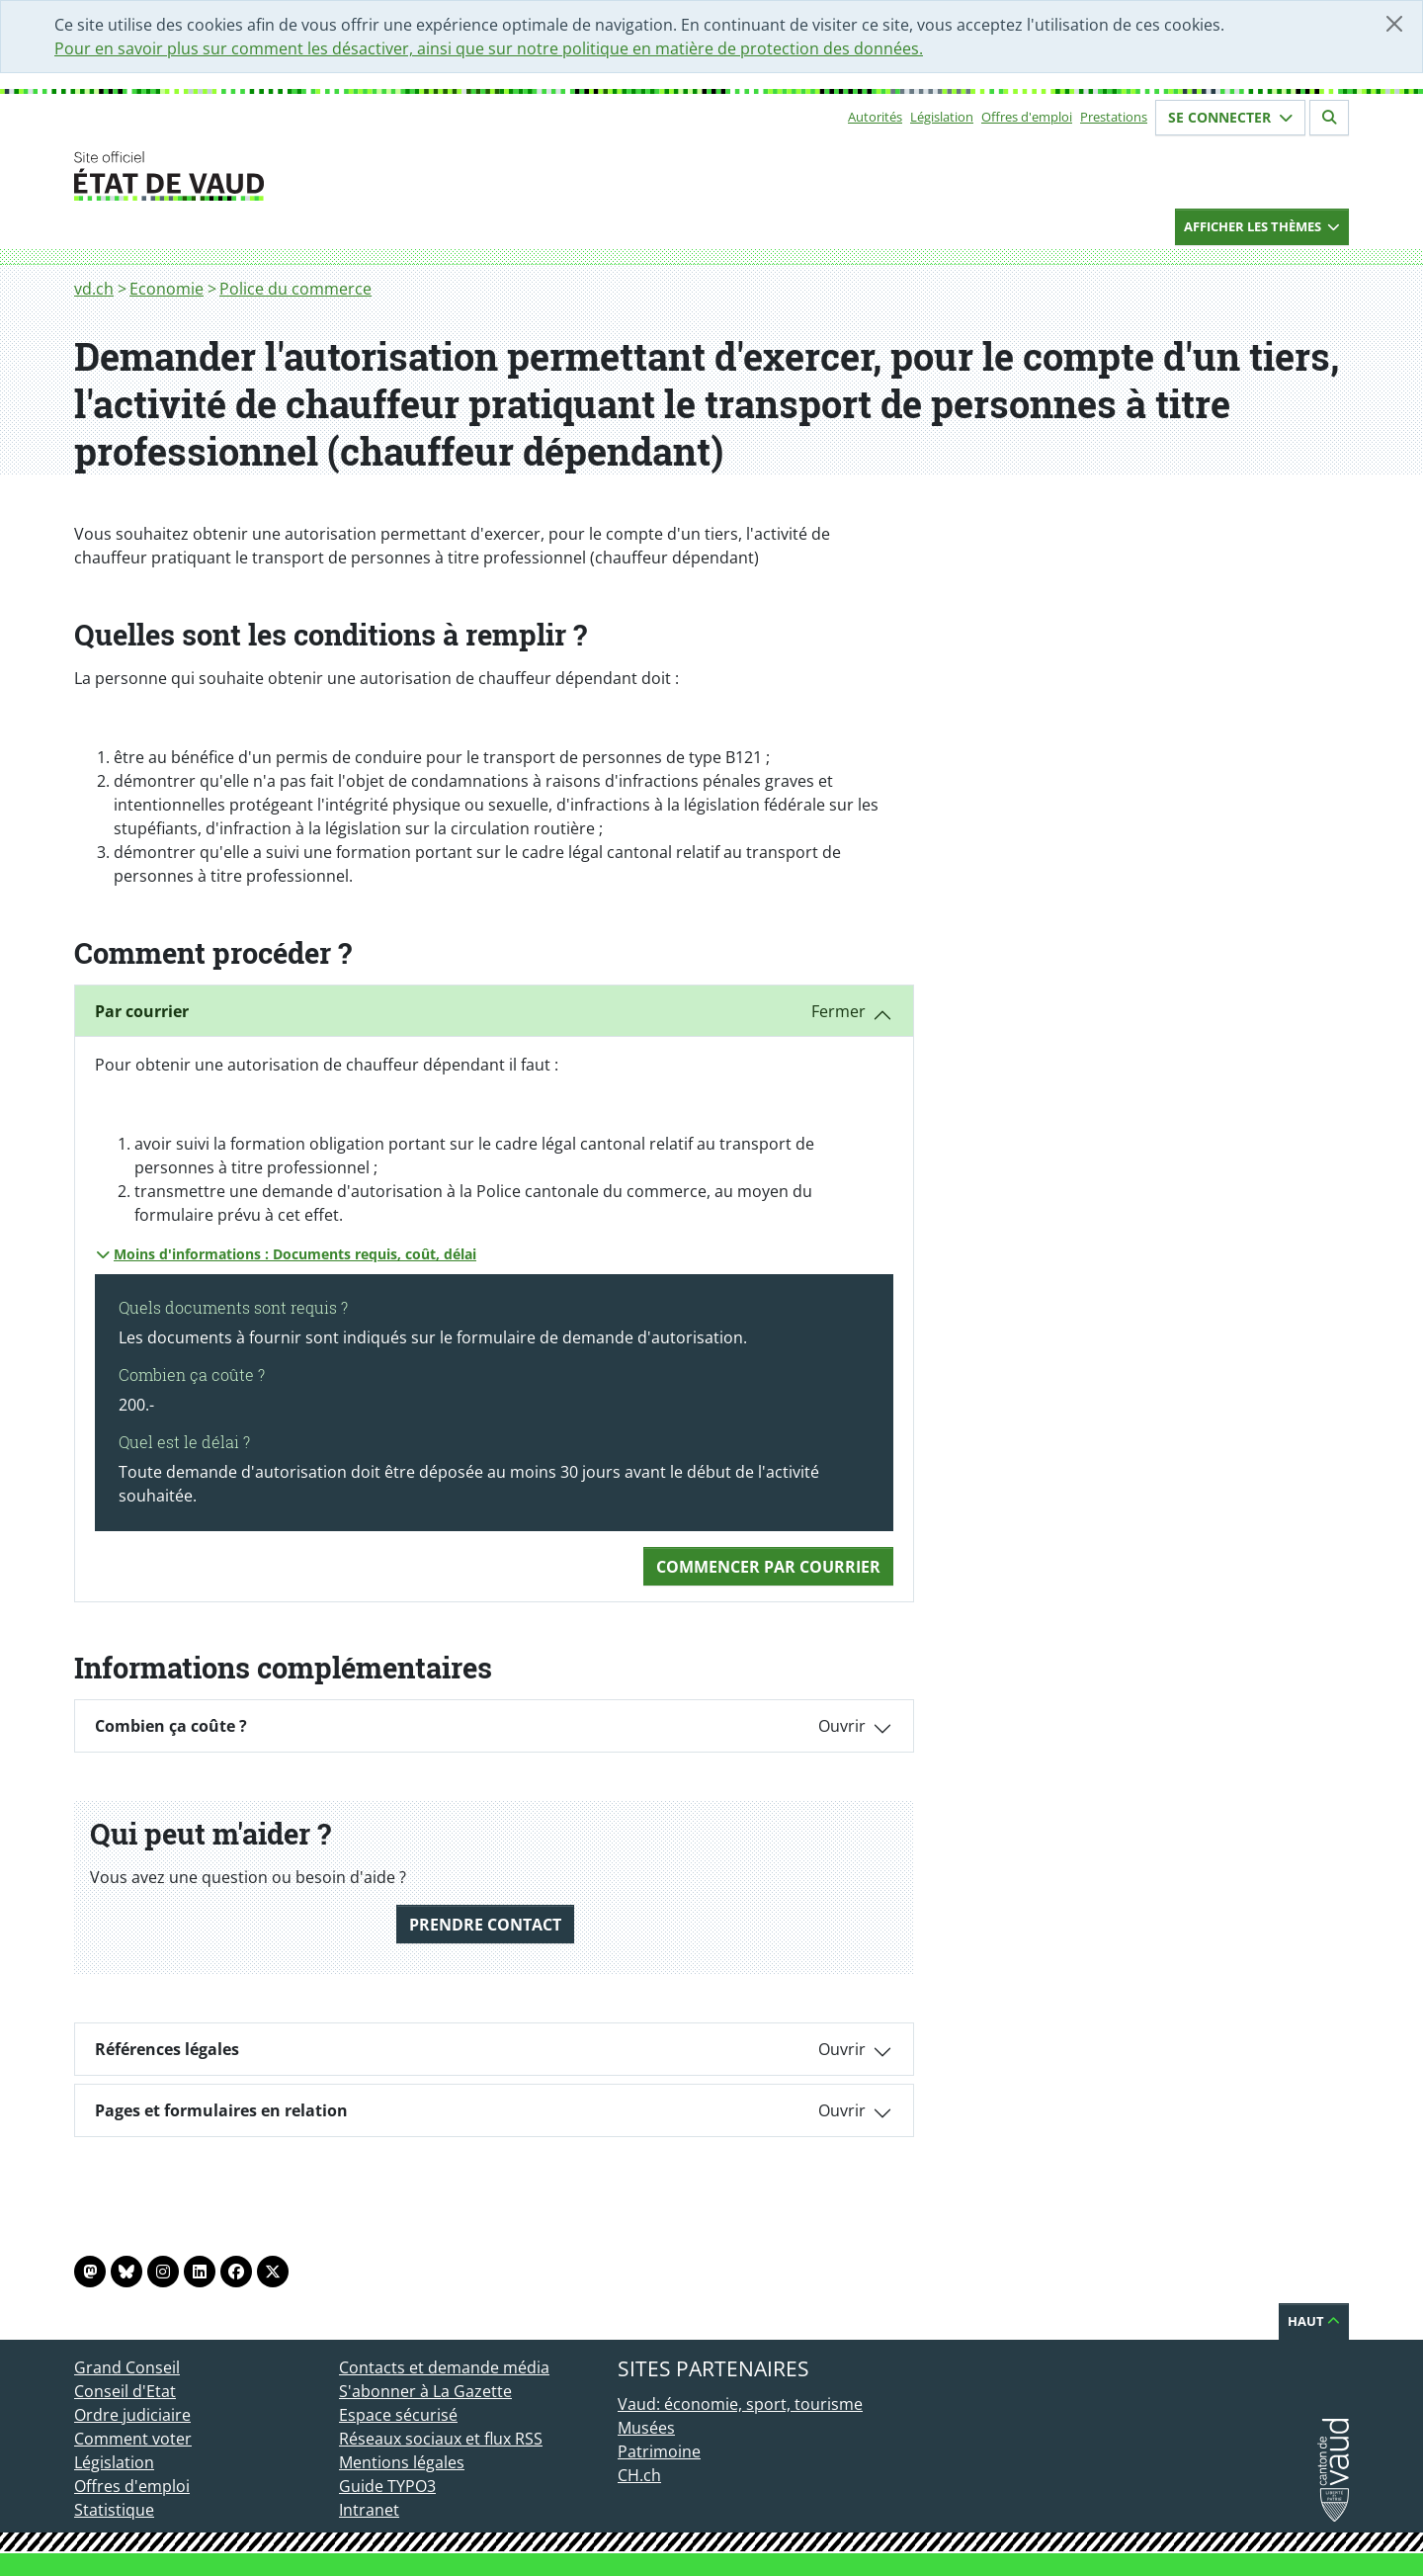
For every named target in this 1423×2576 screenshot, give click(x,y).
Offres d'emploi (1026, 117)
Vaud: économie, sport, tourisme (740, 2404)
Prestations (1113, 117)
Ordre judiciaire (132, 2415)
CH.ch (639, 2475)
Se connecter (1230, 117)
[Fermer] (1394, 23)
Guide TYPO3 (387, 2486)
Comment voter (133, 2438)
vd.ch (94, 289)
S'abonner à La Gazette (425, 2391)
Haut (1314, 2321)
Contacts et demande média (444, 2367)
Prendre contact (485, 1924)
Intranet (369, 2510)
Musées (646, 2428)
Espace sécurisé (398, 2415)
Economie (166, 289)
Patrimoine (659, 2451)
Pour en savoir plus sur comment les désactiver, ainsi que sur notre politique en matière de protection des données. (488, 48)
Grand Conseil (127, 2367)
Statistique (114, 2510)
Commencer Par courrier (768, 1567)
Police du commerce (295, 289)
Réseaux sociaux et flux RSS (441, 2438)
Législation (941, 117)
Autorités (875, 117)
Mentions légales (401, 2462)
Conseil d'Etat (125, 2391)
